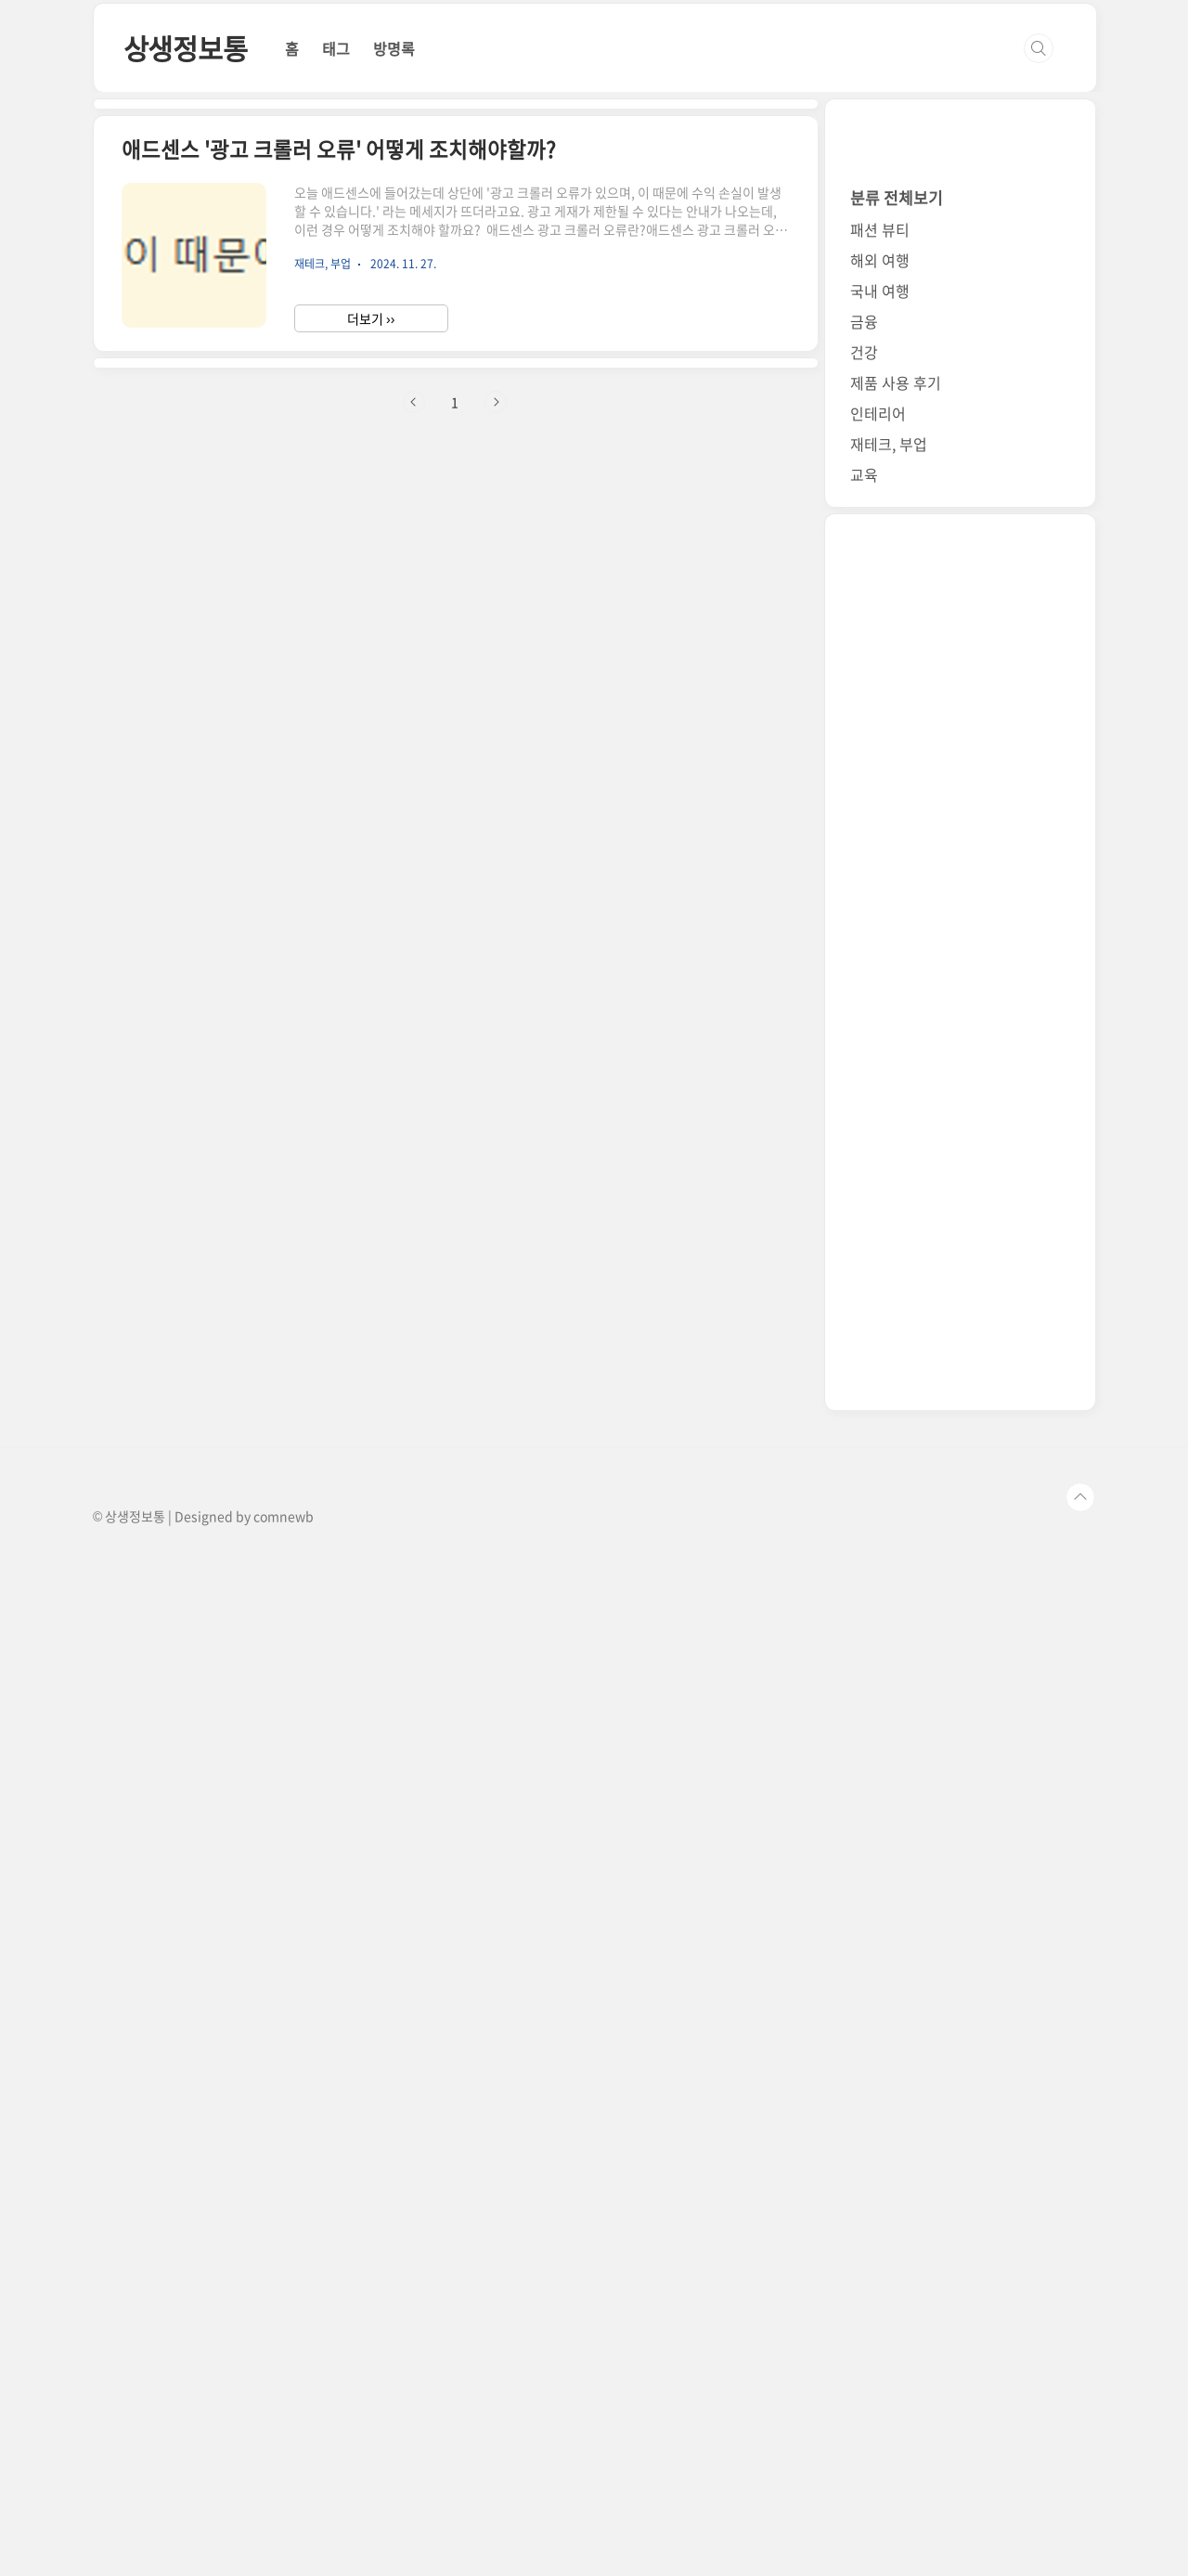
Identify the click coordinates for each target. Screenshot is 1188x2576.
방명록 (394, 308)
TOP (1080, 2514)
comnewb (283, 2532)
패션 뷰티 (880, 1246)
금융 (864, 1338)
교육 (864, 1491)
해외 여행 (880, 1276)
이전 (414, 1182)
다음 (495, 1182)
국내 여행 (880, 1307)
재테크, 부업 (888, 1460)
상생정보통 (185, 308)
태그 (336, 308)
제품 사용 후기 (895, 1399)
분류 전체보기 (896, 1213)
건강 (864, 1368)
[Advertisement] (557, 91)
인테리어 (878, 1429)
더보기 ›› (370, 838)
